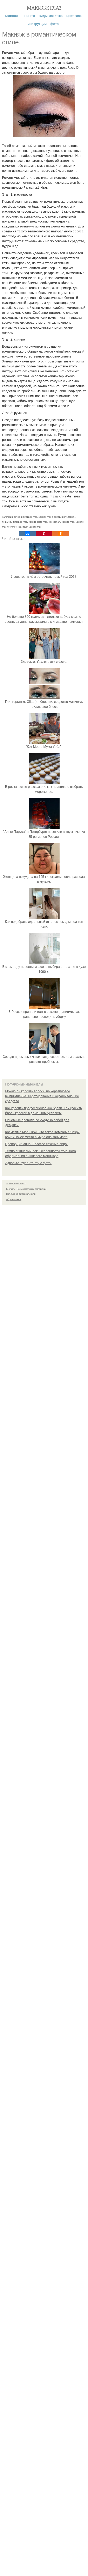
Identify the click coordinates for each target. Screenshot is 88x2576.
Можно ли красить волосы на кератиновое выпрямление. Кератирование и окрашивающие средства (42, 1096)
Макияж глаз (44, 8)
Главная (11, 16)
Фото (54, 24)
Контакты (10, 1189)
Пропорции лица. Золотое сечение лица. (36, 1144)
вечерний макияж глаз (25, 517)
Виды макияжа (51, 16)
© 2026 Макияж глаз (15, 1184)
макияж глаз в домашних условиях (57, 517)
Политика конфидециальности (20, 1194)
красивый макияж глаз (29, 527)
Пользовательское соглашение (32, 1189)
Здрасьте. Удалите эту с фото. (28, 1163)
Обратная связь (13, 1199)
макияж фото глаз (37, 522)
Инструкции (37, 24)
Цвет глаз (74, 16)
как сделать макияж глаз (61, 522)
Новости (28, 16)
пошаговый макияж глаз (14, 522)
